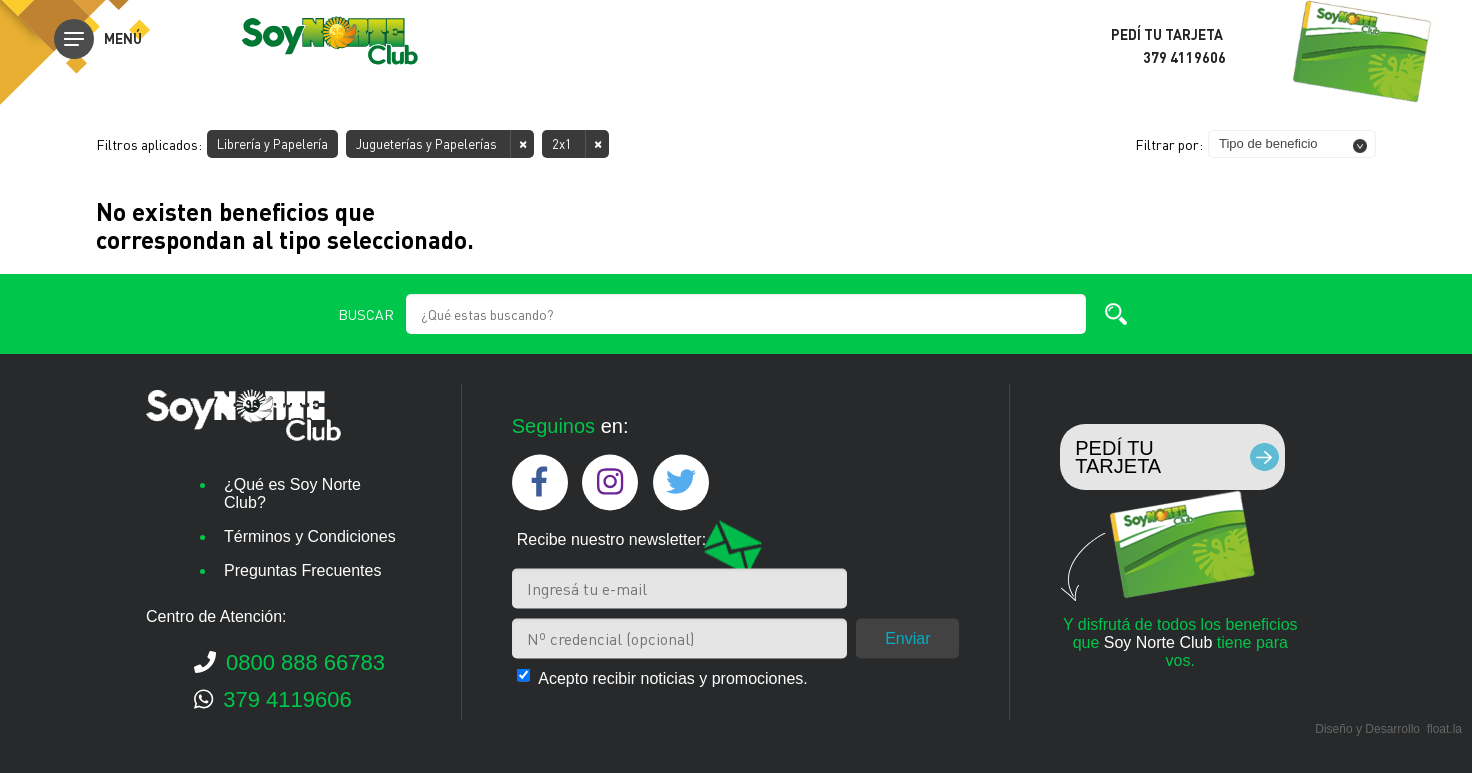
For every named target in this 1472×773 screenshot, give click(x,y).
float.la (1444, 729)
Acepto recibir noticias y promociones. (672, 677)
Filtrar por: (1169, 144)
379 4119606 (273, 699)
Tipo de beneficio (1268, 143)
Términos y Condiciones (310, 536)
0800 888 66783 (289, 662)
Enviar (907, 637)
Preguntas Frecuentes (302, 570)
